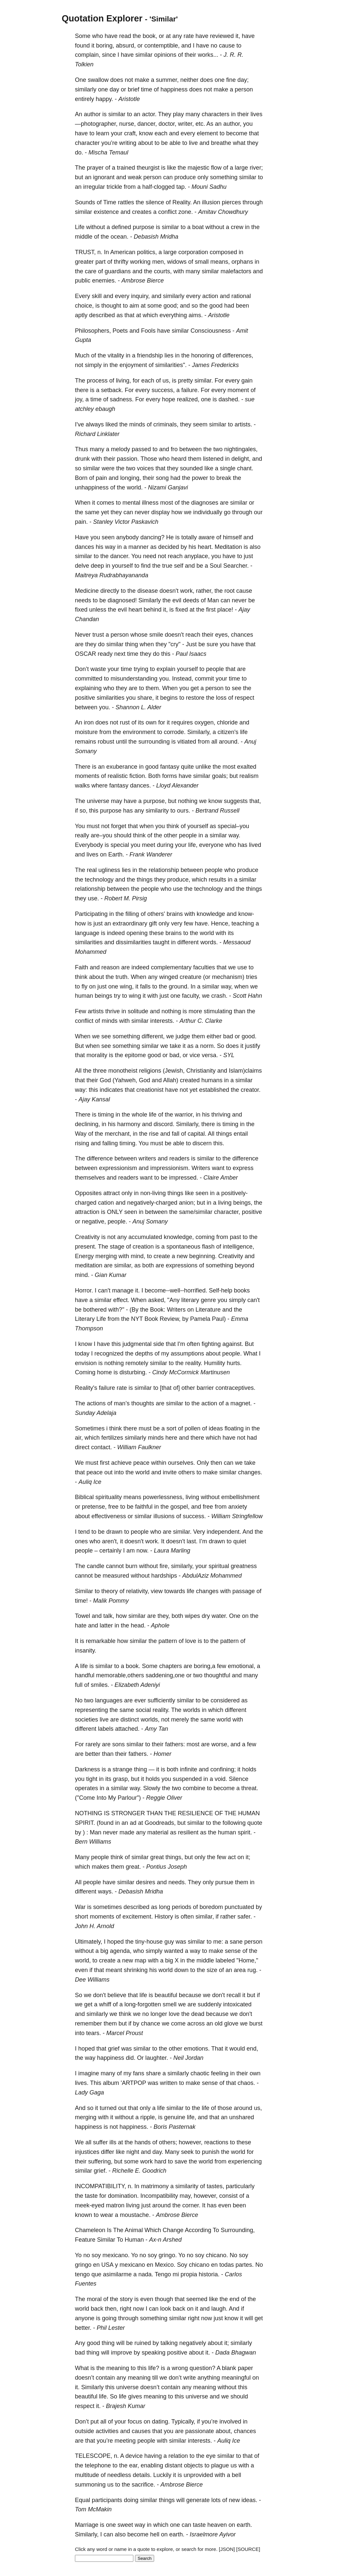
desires (145, 1882)
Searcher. (236, 565)
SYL (228, 1055)
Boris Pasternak (174, 2127)
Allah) (170, 1080)
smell (170, 2004)
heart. (205, 547)
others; (168, 2142)
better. (83, 2328)
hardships (164, 1575)
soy (96, 2255)
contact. (101, 1447)
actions (96, 1403)
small (202, 261)
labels (106, 1728)
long (164, 1907)
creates (142, 212)
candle (95, 1566)
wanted (173, 1951)
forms (169, 776)
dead (197, 2014)
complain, (87, 54)
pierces (231, 202)
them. (153, 688)
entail (241, 1133)
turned (108, 2108)
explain (165, 669)
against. (232, 1344)
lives (92, 854)
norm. (207, 1046)
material (157, 1832)
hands (142, 2142)
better (92, 1754)
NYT (137, 1319)
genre (208, 1300)
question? (202, 2368)
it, (237, 36)
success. (194, 1516)
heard (178, 458)
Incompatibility (159, 2195)
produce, (178, 879)
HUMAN (249, 1813)
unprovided (198, 2475)
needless (119, 2475)
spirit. (245, 1832)
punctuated (239, 1907)
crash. (219, 995)
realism (248, 776)
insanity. (85, 1650)
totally (189, 537)
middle (83, 236)
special (120, 845)
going (109, 2318)
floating (234, 1428)
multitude (87, 2475)
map (140, 1960)
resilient (188, 1832)
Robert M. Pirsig (125, 898)
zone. (185, 212)
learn (102, 133)
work (146, 2161)
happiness (173, 89)
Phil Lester (111, 2328)
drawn (114, 1531)
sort (171, 1428)
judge (183, 1036)
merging (106, 1256)
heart (135, 609)
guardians (118, 271)
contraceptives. (235, 1388)
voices (145, 468)
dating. (161, 2421)
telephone (98, 2465)
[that (166, 1388)
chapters (170, 1666)
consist (228, 2195)
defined (121, 227)
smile (156, 634)
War (80, 1907)
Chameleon (90, 2230)
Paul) (219, 1319)
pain (101, 478)
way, (227, 986)
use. (93, 898)
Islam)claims (245, 1070)
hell (154, 2534)
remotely (136, 1363)
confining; (223, 1769)
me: (218, 1941)
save (181, 2161)
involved (230, 2421)
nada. (145, 2274)
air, (79, 1437)
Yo (78, 2255)
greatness (244, 1566)
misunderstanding (134, 678)
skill (97, 296)
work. (152, 1541)
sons (118, 1744)
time (146, 89)
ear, (134, 2465)
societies (86, 1719)
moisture (86, 732)
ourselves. (181, 1462)
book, (150, 36)
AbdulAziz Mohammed (212, 1575)
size (212, 1970)
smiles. (100, 1685)
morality (96, 1055)
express (243, 1168)
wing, (127, 986)
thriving (220, 1114)
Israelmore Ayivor (213, 2534)
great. (133, 1866)
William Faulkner (139, 1447)
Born (81, 478)
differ (107, 2152)
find (146, 565)
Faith (81, 967)
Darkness (87, 1769)
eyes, (222, 634)
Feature (85, 2239)
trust (98, 634)
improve (121, 2352)
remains (85, 741)
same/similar (196, 1212)
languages (108, 1700)
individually (207, 512)
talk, (108, 1616)
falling (110, 1143)
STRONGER (128, 1813)
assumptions (187, 1353)
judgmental (137, 1344)
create (161, 1256)
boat (198, 227)
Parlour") (129, 1797)
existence (106, 212)
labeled (225, 1960)
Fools (148, 330)
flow (216, 167)
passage (243, 1591)
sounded (191, 468)
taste (91, 2195)
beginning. (203, 1256)
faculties (204, 967)
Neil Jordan (188, 2058)
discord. (163, 1124)
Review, (170, 1319)
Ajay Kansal (94, 1099)
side (158, 1344)
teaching (242, 923)
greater (84, 261)
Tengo (163, 2274)
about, (224, 2431)
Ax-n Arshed (165, 2239)
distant (173, 2465)
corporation (193, 252)
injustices (87, 2152)
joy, (79, 399)
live (193, 143)
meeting (125, 2440)
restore (195, 697)
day (114, 89)
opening (137, 933)
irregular (94, 187)
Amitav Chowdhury (223, 212)
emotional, (241, 1666)
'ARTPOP (133, 2083)
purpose (143, 227)
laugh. (219, 2308)
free (113, 1506)
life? (153, 2368)
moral (94, 2299)
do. (79, 152)
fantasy (169, 766)
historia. (209, 2274)
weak (135, 177)
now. (142, 1550)
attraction (87, 1212)
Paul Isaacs (191, 654)
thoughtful (217, 1675)
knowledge (211, 914)
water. (219, 1616)
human (84, 995)
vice (194, 1055)
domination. (123, 2195)
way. (234, 835)
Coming (85, 1372)
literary (190, 1300)
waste (98, 669)
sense (233, 1951)
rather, (204, 590)
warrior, (184, 1114)
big (104, 1951)
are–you (101, 835)
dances (84, 547)
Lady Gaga (89, 2092)
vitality (116, 355)
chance (150, 2023)
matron (115, 2205)
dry (206, 1616)
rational (241, 296)
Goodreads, (160, 1823)
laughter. (156, 2058)
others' (156, 914)
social (143, 1710)
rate (189, 36)
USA (107, 2264)
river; (256, 167)
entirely (84, 99)
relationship (164, 870)
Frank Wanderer (150, 854)
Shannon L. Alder (138, 707)
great (157, 1857)
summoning (90, 2484)
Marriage (86, 2525)
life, (192, 845)
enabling (152, 2465)
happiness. (133, 2127)
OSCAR (85, 654)
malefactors (235, 271)
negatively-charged (152, 1202)
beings (103, 995)
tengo (82, 2274)
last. (192, 1541)
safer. (244, 1916)
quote (254, 1823)
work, (187, 590)
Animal (134, 2230)
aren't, (110, 1541)
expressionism (118, 1168)
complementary (171, 967)
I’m (203, 1541)
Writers (200, 1168)
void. (221, 1779)
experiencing (245, 2161)
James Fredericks (215, 365)
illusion (211, 202)
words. (209, 942)
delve (82, 565)
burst (255, 2023)
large (241, 167)
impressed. (183, 1177)
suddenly (209, 2004)
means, (220, 261)
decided (168, 547)
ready (105, 654)
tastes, (215, 2186)
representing (91, 1710)
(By (134, 1309)
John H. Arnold (94, 1926)
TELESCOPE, (93, 2456)
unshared (241, 2117)
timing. (128, 1143)
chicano (199, 2264)
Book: (157, 1309)
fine (231, 80)
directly (109, 590)
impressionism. (170, 1168)
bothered (95, 1309)
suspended (187, 1779)
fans (138, 2073)
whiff (105, 2004)
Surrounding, (238, 2230)
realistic (118, 776)
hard (160, 2161)
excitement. (137, 1916)
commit (204, 678)
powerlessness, (163, 1497)
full (79, 1685)
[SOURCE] (248, 2549)
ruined (142, 2343)
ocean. (119, 236)
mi (176, 2274)
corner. (191, 2205)
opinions (165, 54)
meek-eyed (89, 2205)
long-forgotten (142, 2004)
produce (185, 177)
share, (145, 697)
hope (168, 399)
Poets (120, 330)
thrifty (121, 261)
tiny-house (149, 1941)
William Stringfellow (237, 1516)
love (190, 1641)
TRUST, (85, 252)
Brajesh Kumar (125, 2406)
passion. (128, 458)
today (82, 1353)
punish (211, 2152)
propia (189, 2274)
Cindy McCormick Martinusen (191, 1372)
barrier (205, 1388)
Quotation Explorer (102, 18)
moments (87, 776)
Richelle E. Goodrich (139, 2170)
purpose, (154, 801)
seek (187, 2152)
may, (186, 2195)
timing (106, 1114)
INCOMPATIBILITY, (100, 2186)
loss (221, 697)
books (242, 1290)
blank (229, 2368)
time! (81, 1600)
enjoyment (133, 365)
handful (84, 1675)
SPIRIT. (85, 1823)
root (229, 590)
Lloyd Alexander (177, 785)
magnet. (241, 1403)
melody (120, 449)
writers (147, 1158)
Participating (91, 914)
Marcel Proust (124, 2033)
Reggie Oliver (164, 1797)
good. (249, 1036)
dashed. (229, 399)
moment (238, 390)
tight (91, 1779)
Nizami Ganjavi (168, 487)
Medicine (87, 590)
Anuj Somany (150, 1221)
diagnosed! (122, 600)
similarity (157, 810)
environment (139, 732)
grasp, (121, 1779)
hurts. (234, 1363)
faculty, (191, 995)
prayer (95, 167)
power (200, 478)
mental (131, 502)
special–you (233, 826)
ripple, (148, 2117)
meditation (88, 1265)
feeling (219, 2073)
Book (151, 1319)
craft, (130, 133)
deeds (191, 600)
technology (99, 879)
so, (83, 810)
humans (211, 1080)
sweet (125, 2525)
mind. (82, 1275)
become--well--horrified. (176, 1290)
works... (208, 54)
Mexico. (165, 2264)
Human (134, 2239)
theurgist (148, 167)
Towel (82, 1616)
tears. (93, 2033)
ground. (179, 986)
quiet (239, 1541)
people (215, 669)
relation (178, 2456)
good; (170, 305)
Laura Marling (172, 1550)
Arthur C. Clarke (201, 1021)
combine (194, 1788)
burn (131, 1566)
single (227, 468)
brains (175, 914)
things (144, 879)
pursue (224, 1882)
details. (142, 2475)
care (90, 271)
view (157, 1591)
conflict (167, 212)
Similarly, (199, 732)
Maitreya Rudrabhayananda (111, 575)
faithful (143, 1506)
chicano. (217, 2255)
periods (181, 1907)
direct (82, 1447)
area (240, 1970)
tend (84, 1531)
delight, (241, 458)
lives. (81, 2083)
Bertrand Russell (217, 810)
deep (97, 565)
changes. (250, 1472)
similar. (203, 380)
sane (236, 1941)
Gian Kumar (110, 1275)
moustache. (135, 2215)
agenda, (120, 1951)
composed (223, 252)
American (122, 252)
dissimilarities (133, 942)
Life (79, 227)
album (111, 2083)
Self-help (220, 1290)
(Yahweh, (125, 1080)
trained (126, 167)
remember (88, 2023)
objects (193, 2465)
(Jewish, (174, 1070)
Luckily (162, 2475)
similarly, (182, 1566)
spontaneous (183, 1246)
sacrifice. (143, 2484)
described (102, 315)
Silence (238, 1779)
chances (242, 634)
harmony (128, 1124)
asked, (157, 1300)
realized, (188, 399)
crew (237, 227)
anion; (187, 1202)
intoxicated (237, 2004)
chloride (227, 722)
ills (112, 2142)
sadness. (122, 399)
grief (113, 2048)
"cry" (174, 644)
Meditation (228, 547)
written (169, 2083)
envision (86, 1363)
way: (81, 1090)
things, (174, 1857)
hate (80, 1625)
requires (182, 722)
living (224, 1202)
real (92, 870)
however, (191, 2142)
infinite (188, 1769)
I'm (181, 1344)
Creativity (87, 1237)
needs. (177, 1882)
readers (179, 1158)
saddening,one (165, 1675)
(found (105, 1823)
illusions (164, 1516)
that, (255, 801)
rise (153, 1133)
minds (137, 424)
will (249, 2318)
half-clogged (158, 187)
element (207, 133)
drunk (82, 458)
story (126, 2299)
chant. (245, 468)
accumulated (145, 1237)
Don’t (82, 669)
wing (135, 995)
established (214, 1090)
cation (106, 1202)
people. (117, 1221)
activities (107, 2431)
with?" (116, 1309)
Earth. (116, 854)
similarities (110, 697)
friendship (150, 355)
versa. (210, 1055)
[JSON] (227, 2549)
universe (98, 801)
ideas (216, 1428)
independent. (224, 1531)
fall (176, 1133)
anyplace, (197, 556)
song (162, 478)
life (244, 732)
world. (135, 487)
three (100, 1070)
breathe (221, 143)
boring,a (204, 1666)
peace (141, 1462)
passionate (199, 2431)
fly (84, 986)
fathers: (175, 1744)
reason (110, 967)
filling (132, 914)
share (153, 2073)
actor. (149, 114)
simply (93, 365)
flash (208, 1246)
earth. (244, 2525)
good (215, 305)
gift (153, 923)
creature (190, 977)
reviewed (222, 36)
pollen (192, 1428)
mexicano (132, 2264)
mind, (138, 1256)
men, (158, 261)
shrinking (136, 1970)
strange (122, 1769)
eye (211, 2456)
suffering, (100, 2161)
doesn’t (84, 2377)
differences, (237, 355)
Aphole (160, 1625)
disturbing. (133, 1372)
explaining (88, 688)
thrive (112, 1011)
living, (123, 380)
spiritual (219, 1566)
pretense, (94, 1506)
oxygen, (204, 722)
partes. (245, 2264)
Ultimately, (88, 1941)
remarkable (101, 1641)
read (125, 36)
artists (96, 1011)
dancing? (152, 537)
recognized (108, 1353)
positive (85, 697)
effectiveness (108, 1516)
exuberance (121, 766)
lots (215, 2500)
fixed (81, 609)
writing (127, 143)
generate (198, 2500)
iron (89, 722)
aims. (195, 315)
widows (176, 261)
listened (213, 458)
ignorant (104, 177)
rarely (92, 1744)
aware (206, 537)
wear (106, 2215)
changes (207, 1591)
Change (173, 2230)
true (167, 565)
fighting (211, 1344)
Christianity (201, 1070)
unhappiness (92, 487)
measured (116, 1575)
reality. (193, 1363)
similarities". (170, 365)
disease (147, 590)
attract (111, 1193)
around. (229, 741)
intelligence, (238, 1246)
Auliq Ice (90, 1482)
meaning (117, 2368)
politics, (147, 252)
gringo (83, 2264)
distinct (129, 1719)
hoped (115, 1941)
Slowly (151, 1788)
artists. (243, 424)
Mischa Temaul (108, 152)
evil (176, 600)
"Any (173, 1300)
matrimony (155, 2186)
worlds (191, 1710)
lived (255, 845)
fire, (164, 1566)
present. (85, 1246)
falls (145, 986)
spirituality (108, 1497)
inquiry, (140, 296)
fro (174, 449)
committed (88, 678)
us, (166, 380)
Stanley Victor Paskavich (125, 522)
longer (159, 2014)
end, (252, 2048)
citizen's (228, 732)
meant (114, 1970)
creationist (149, 1090)
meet (148, 845)
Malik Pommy (111, 1600)
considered (225, 1700)
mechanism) (228, 977)
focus (135, 2421)
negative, (94, 1221)
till (155, 2377)
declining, (87, 1124)
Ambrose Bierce (142, 280)
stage (117, 1246)
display (160, 512)
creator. (250, 1090)
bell (236, 2475)
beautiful (166, 1995)
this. (218, 1143)
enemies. (104, 280)
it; (248, 1857)
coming (205, 1237)
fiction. (138, 776)
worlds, (150, 1719)
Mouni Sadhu (208, 187)
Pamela (200, 1319)
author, (232, 123)
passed (141, 449)
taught (161, 942)
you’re (109, 143)
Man (213, 600)
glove (231, 2023)
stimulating (218, 1011)
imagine (88, 2073)
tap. (181, 187)
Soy (182, 2264)
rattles (126, 202)
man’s (122, 1403)
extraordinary (130, 923)
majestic (198, 167)
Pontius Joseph (166, 1866)
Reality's (86, 1388)
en (96, 2264)
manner (138, 547)
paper (245, 2368)
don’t (175, 2377)
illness (150, 502)
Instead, (182, 678)
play (178, 114)
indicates (111, 1090)
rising (82, 1143)
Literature (207, 1309)
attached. (127, 1728)
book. (133, 1666)
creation (143, 1246)
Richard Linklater (97, 434)
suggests (236, 801)
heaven (217, 2525)
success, (163, 390)
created (190, 1080)
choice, (84, 305)
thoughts (142, 1403)
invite (170, 1472)
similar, (123, 1265)
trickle (114, 187)
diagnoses (204, 502)
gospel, (179, 1506)
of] (176, 1388)
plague (220, 2465)
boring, (105, 45)
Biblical (84, 1497)
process (97, 380)
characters (215, 114)
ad (133, 1823)
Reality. (182, 202)
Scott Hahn (247, 995)
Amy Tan (156, 1728)
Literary (85, 1319)
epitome (135, 1055)
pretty (185, 380)
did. (130, 2058)
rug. (252, 1970)
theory (109, 1591)
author (92, 114)
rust (125, 722)
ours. (183, 810)
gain (247, 380)
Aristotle (129, 99)
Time (109, 202)
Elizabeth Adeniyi (137, 1685)
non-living (153, 1193)
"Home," (247, 1960)
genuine (174, 2117)
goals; (220, 776)
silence (155, 202)
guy (169, 1941)
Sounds (85, 202)
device (134, 2456)
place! (225, 609)
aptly (81, 315)
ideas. (249, 2500)
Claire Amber (220, 1177)
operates (86, 1788)
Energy (84, 1256)
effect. (121, 1300)
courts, (163, 271)
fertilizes (112, 1437)
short (81, 1916)
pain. (81, 522)
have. (202, 923)
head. (138, 1625)
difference (100, 1158)
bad (228, 1036)
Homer (162, 1754)
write (189, 2377)
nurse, (127, 123)
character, (227, 1212)
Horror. (84, 1290)
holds (249, 1769)
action (210, 296)
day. (157, 2152)
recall (233, 1995)
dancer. (120, 556)
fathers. (138, 1754)
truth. (122, 977)
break (223, 478)
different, (153, 1036)
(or (206, 977)
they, (163, 1616)
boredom (211, 1907)
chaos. (246, 2083)
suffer (100, 2142)
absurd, (126, 45)
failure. (190, 390)
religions (150, 1070)
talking (169, 2343)
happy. (104, 99)
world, (83, 1960)
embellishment (240, 1497)
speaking (153, 2352)
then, (111, 2308)
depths (144, 1353)
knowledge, (179, 1237)
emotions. (197, 2048)
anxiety (237, 1506)
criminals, (166, 424)
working (140, 261)
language (87, 933)
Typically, (183, 2421)
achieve (121, 1462)
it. (137, 1290)
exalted (246, 766)
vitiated (186, 741)
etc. (200, 123)
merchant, (118, 1133)
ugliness (109, 870)
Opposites (88, 1193)
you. (164, 678)
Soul (215, 565)
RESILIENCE (195, 1813)
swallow (98, 80)
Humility (214, 1363)
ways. (105, 1891)
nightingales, (240, 449)
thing (131, 644)
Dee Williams (92, 1979)
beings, (242, 1202)
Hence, (220, 923)
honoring (202, 355)
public (82, 280)
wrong (180, 2368)
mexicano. (115, 2255)
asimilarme (117, 2274)
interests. (162, 1021)
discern (202, 1143)
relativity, (137, 1591)
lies (168, 355)
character (87, 143)
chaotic (199, 2073)
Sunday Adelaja (95, 1413)
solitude (138, 1011)
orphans (242, 261)
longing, (130, 478)
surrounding (154, 741)
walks (82, 785)
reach (175, 556)
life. (103, 2396)
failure (107, 1388)
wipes (192, 1616)
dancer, (147, 123)
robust (106, 741)
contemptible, (162, 45)
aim (134, 305)
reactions (216, 2142)
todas (226, 2264)
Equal (82, 2500)
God (105, 1080)
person (244, 89)
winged (168, 977)
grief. (100, 2170)
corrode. (175, 732)
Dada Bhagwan (235, 2352)
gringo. (168, 2255)
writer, (186, 123)
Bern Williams (93, 1841)
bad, (175, 1055)
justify (252, 1046)
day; (243, 80)
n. (99, 252)
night (132, 2152)
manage (122, 1290)
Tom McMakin (93, 2509)
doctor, (167, 123)
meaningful (236, 2377)
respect (244, 697)
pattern (167, 1641)
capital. (197, 1133)
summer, (167, 80)
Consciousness (210, 330)
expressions (181, 1265)
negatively (192, 2343)
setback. (112, 390)
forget (118, 826)
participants (107, 2500)
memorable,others (120, 1675)
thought (111, 305)
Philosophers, (93, 330)
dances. (140, 785)
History (163, 1916)
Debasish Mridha (156, 236)
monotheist (122, 1070)
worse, (220, 1744)
